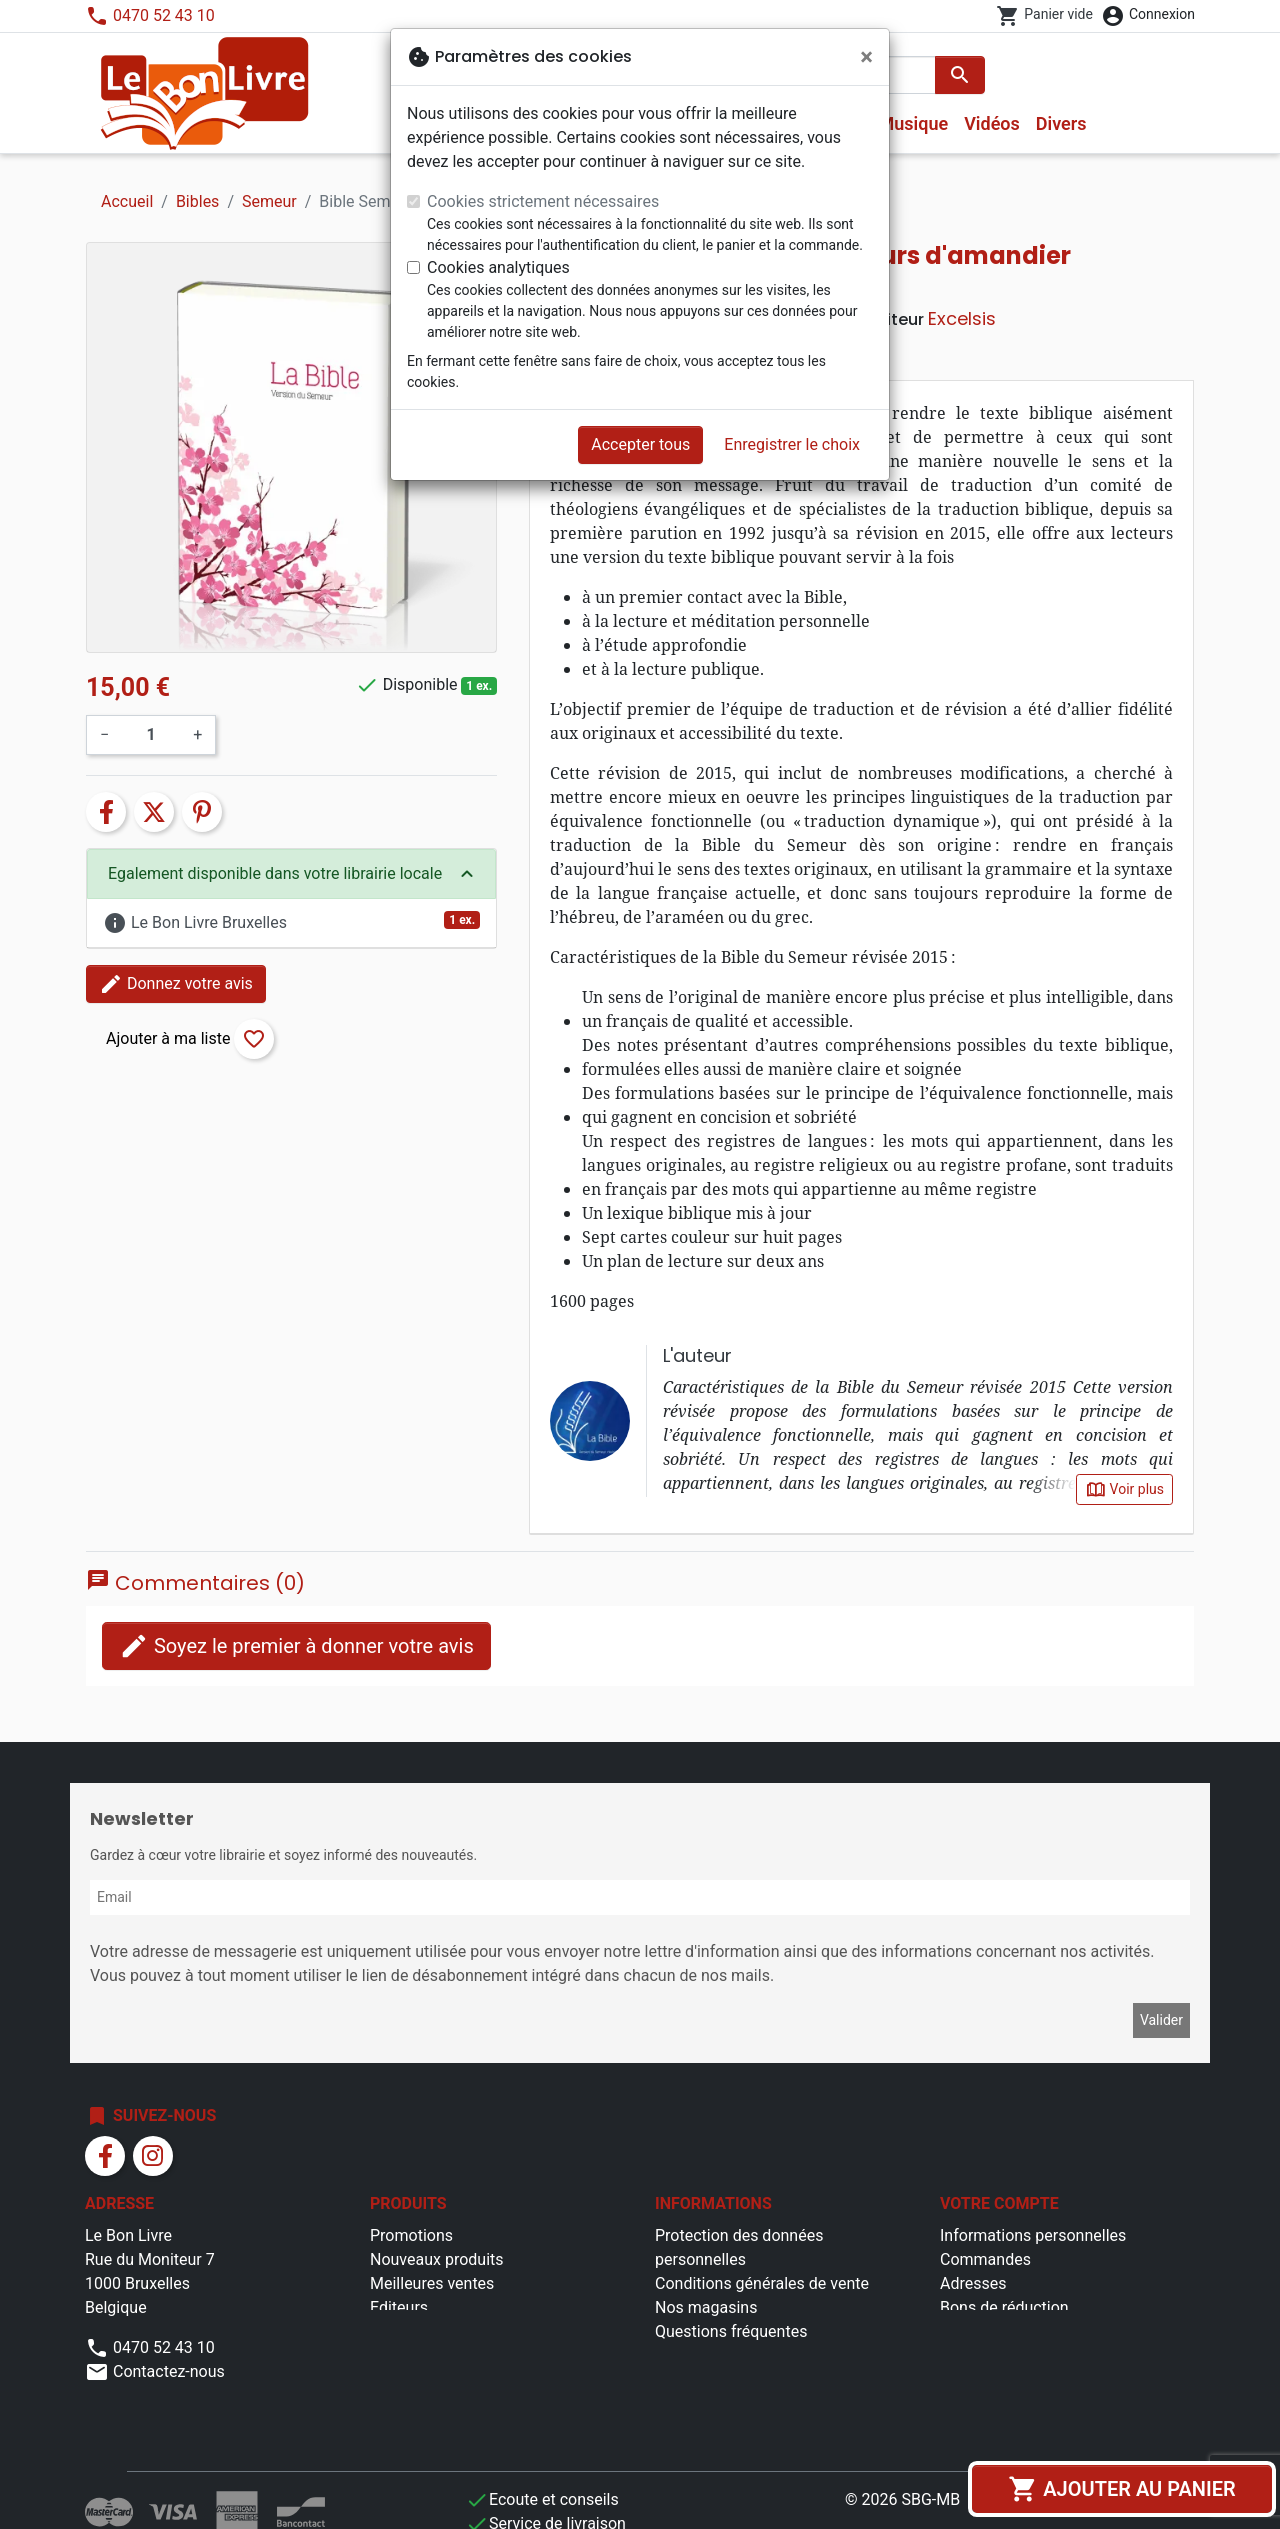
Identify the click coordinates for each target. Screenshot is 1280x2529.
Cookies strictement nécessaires (543, 201)
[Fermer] (866, 57)
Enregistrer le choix (792, 444)
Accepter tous (640, 444)
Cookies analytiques (498, 267)
